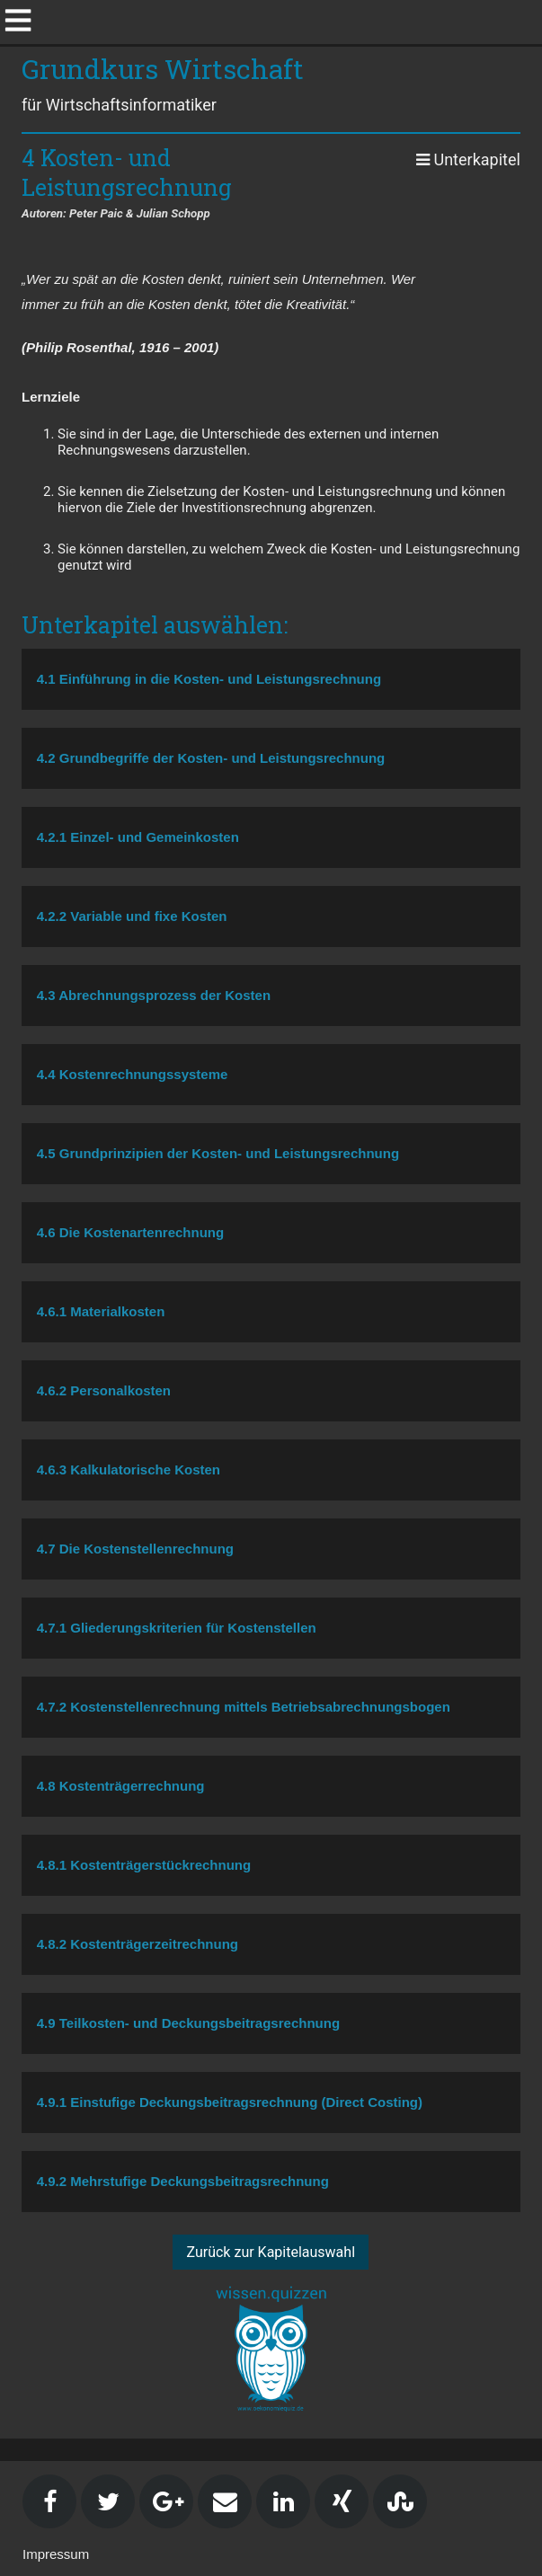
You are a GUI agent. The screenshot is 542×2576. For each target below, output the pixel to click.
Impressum (55, 2554)
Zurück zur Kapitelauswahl (270, 2252)
